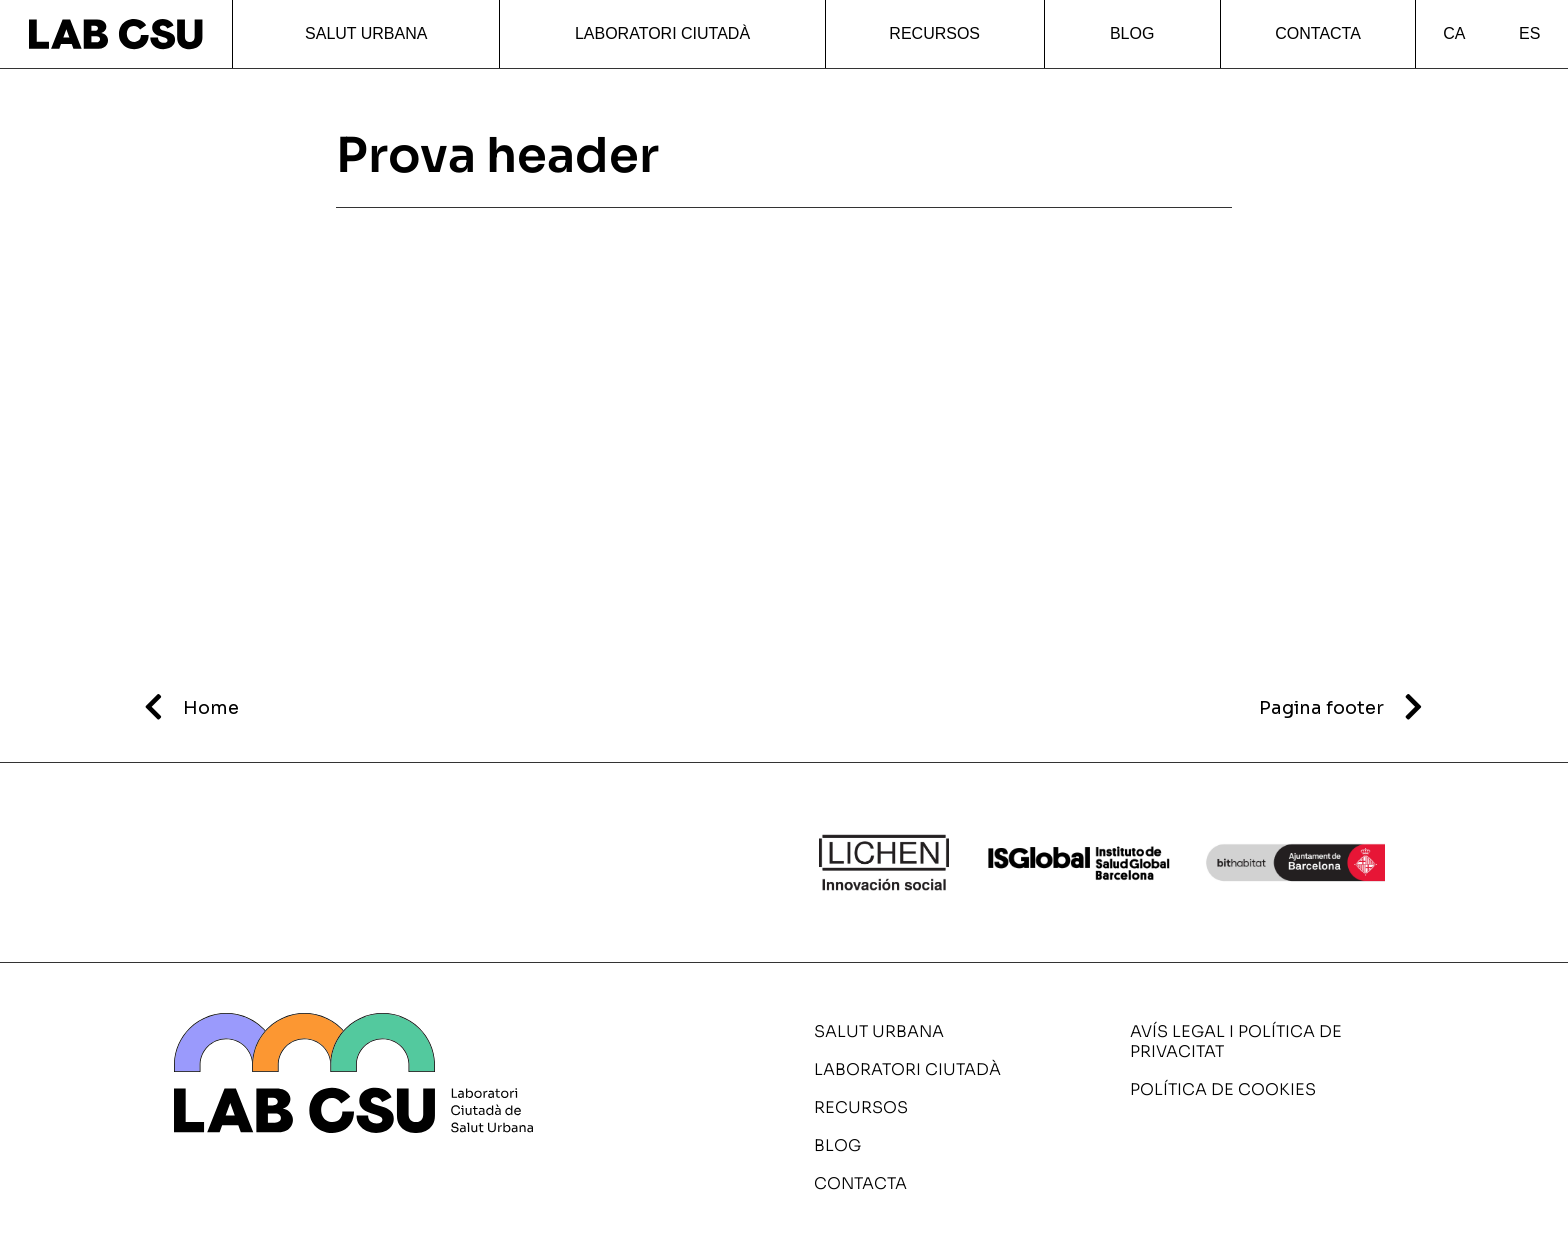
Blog (1132, 33)
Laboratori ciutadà (662, 33)
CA (1454, 33)
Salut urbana (366, 33)
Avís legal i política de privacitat (1236, 1041)
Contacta (1318, 33)
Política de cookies (1223, 1089)
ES (1529, 33)
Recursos (934, 33)
